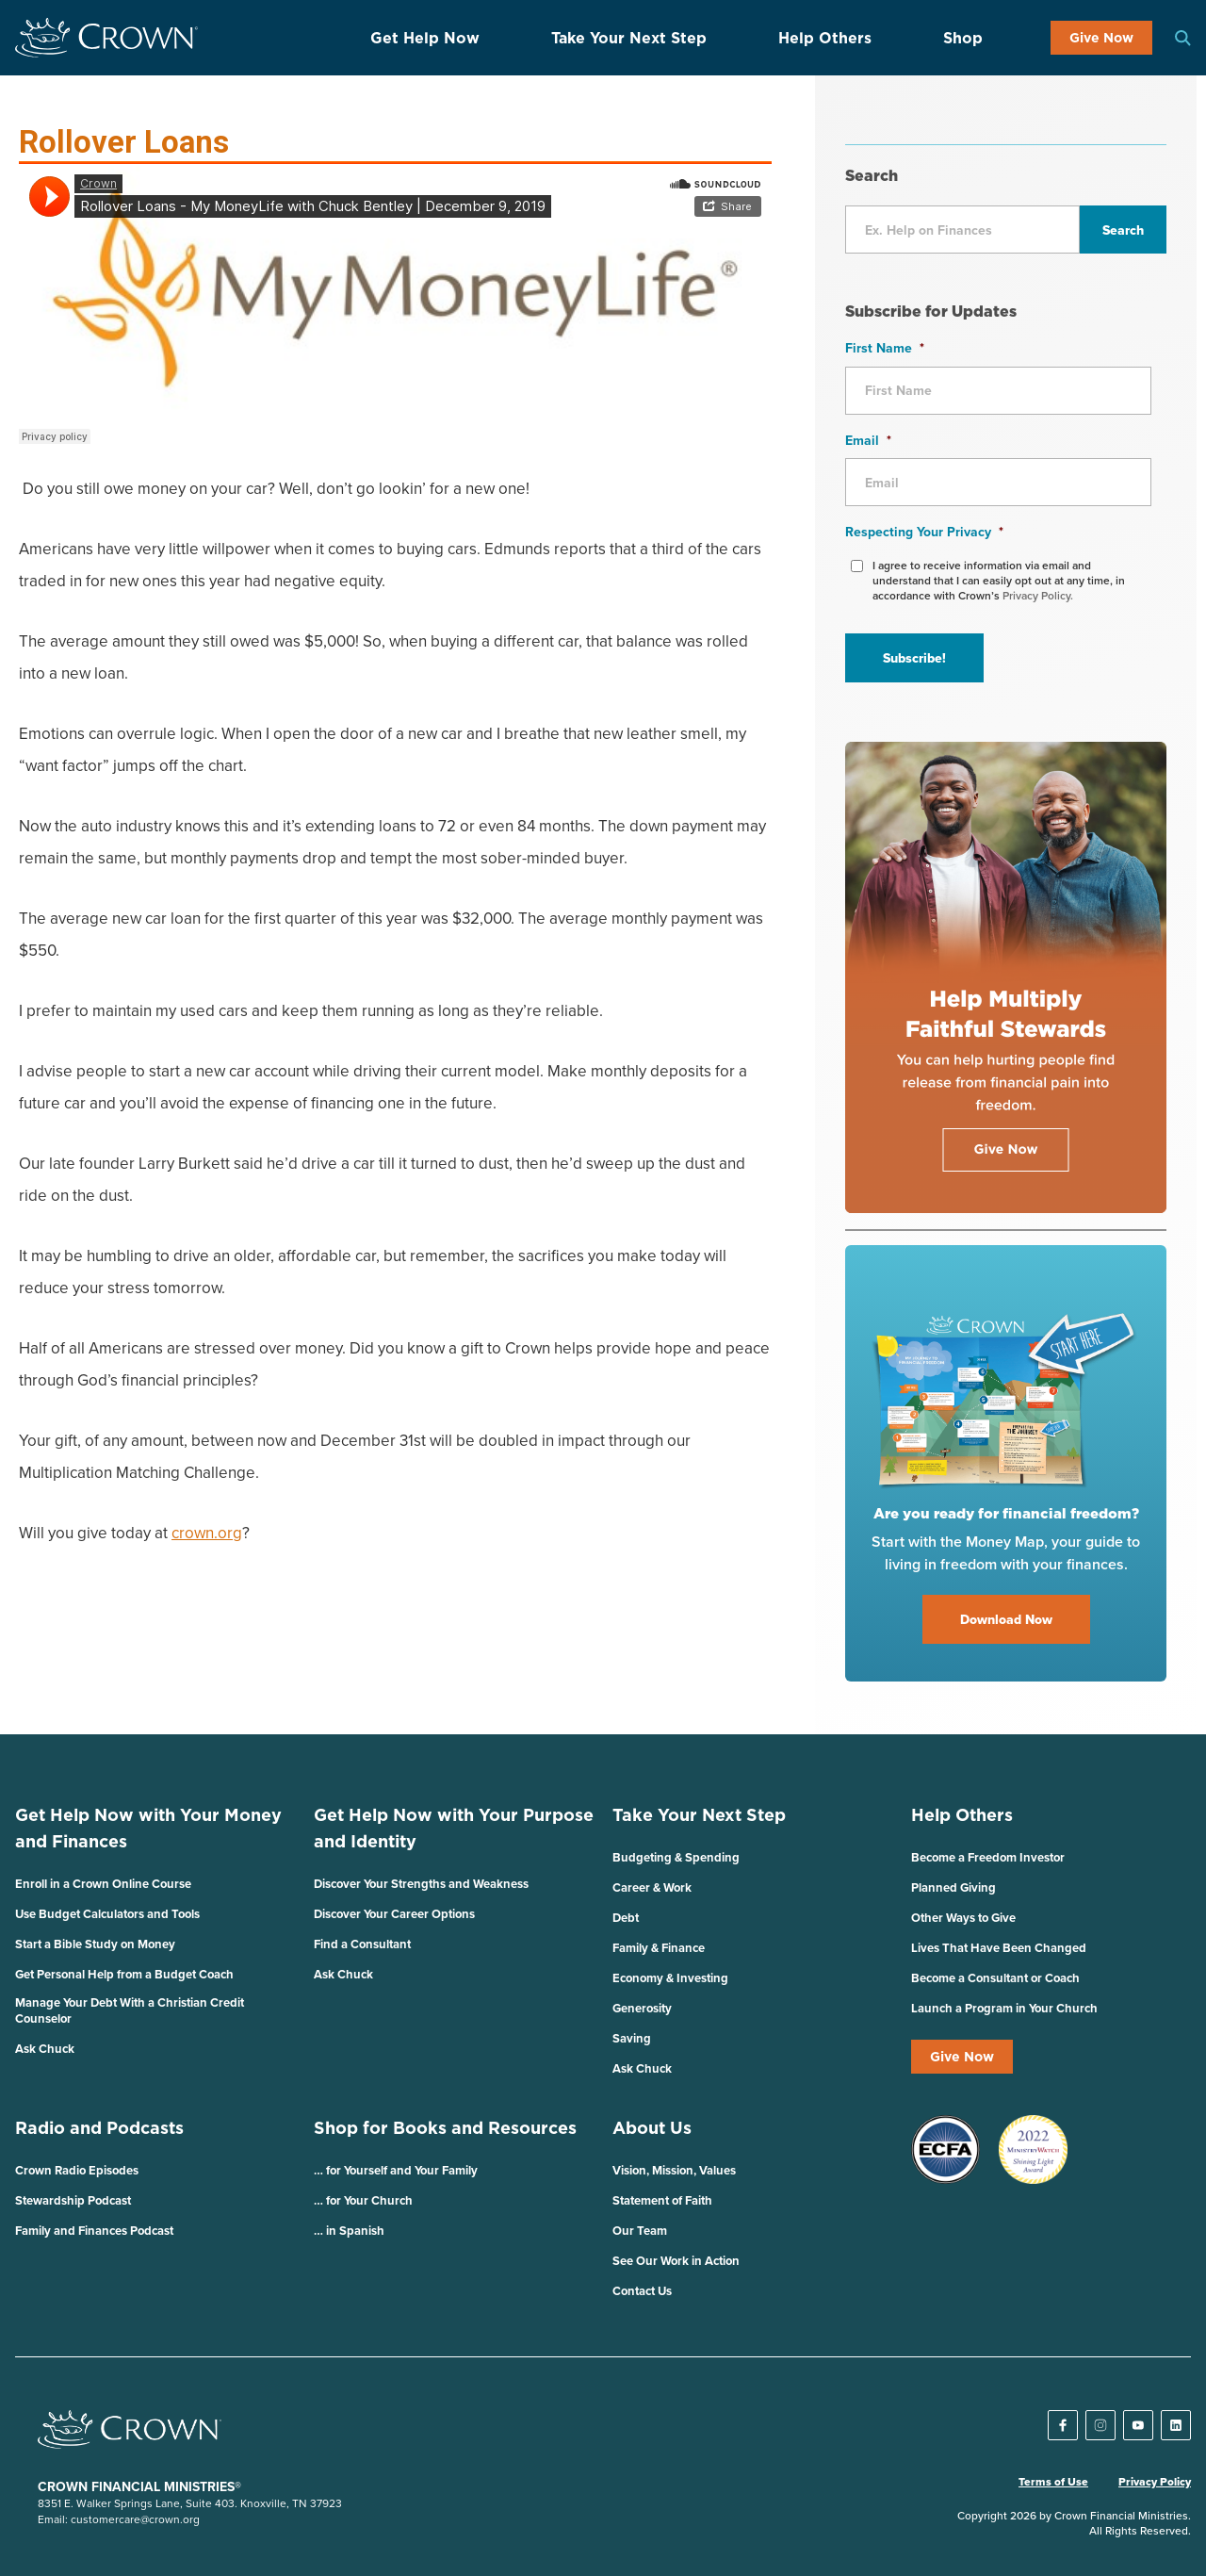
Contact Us (642, 2291)
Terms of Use (1053, 2481)
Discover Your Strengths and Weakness (421, 1884)
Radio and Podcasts (99, 2128)
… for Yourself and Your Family (396, 2170)
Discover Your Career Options (394, 1914)
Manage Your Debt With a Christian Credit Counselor (129, 2010)
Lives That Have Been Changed (998, 1948)
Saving (631, 2038)
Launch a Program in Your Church (1004, 2008)
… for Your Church (363, 2200)
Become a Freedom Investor (988, 1857)
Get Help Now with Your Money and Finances (148, 1828)
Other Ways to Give (963, 1918)
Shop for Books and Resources (445, 2128)
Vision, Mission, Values (674, 2170)
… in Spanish (349, 2231)
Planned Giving (953, 1887)
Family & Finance (658, 1948)
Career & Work (652, 1887)
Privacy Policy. (1037, 595)
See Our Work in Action (676, 2261)
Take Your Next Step (629, 37)
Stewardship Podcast (73, 2200)
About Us (652, 2128)
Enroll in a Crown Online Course (103, 1884)
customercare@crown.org (135, 2519)
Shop (963, 37)
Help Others (825, 37)
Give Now (1101, 37)
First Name (884, 347)
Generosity (642, 2008)
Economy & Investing (670, 1978)
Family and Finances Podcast (94, 2231)
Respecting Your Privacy (924, 531)
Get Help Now (425, 37)
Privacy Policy (1154, 2481)
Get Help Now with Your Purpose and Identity (454, 1828)
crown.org (206, 1532)
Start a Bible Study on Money (95, 1944)
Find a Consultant (362, 1944)
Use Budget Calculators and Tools (107, 1914)
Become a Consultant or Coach (995, 1978)
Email (868, 440)
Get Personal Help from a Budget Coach (124, 1974)
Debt (625, 1918)
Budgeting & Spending (676, 1857)
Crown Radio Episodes (77, 2170)
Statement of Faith (662, 2200)
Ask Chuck (44, 2049)
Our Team (639, 2231)
